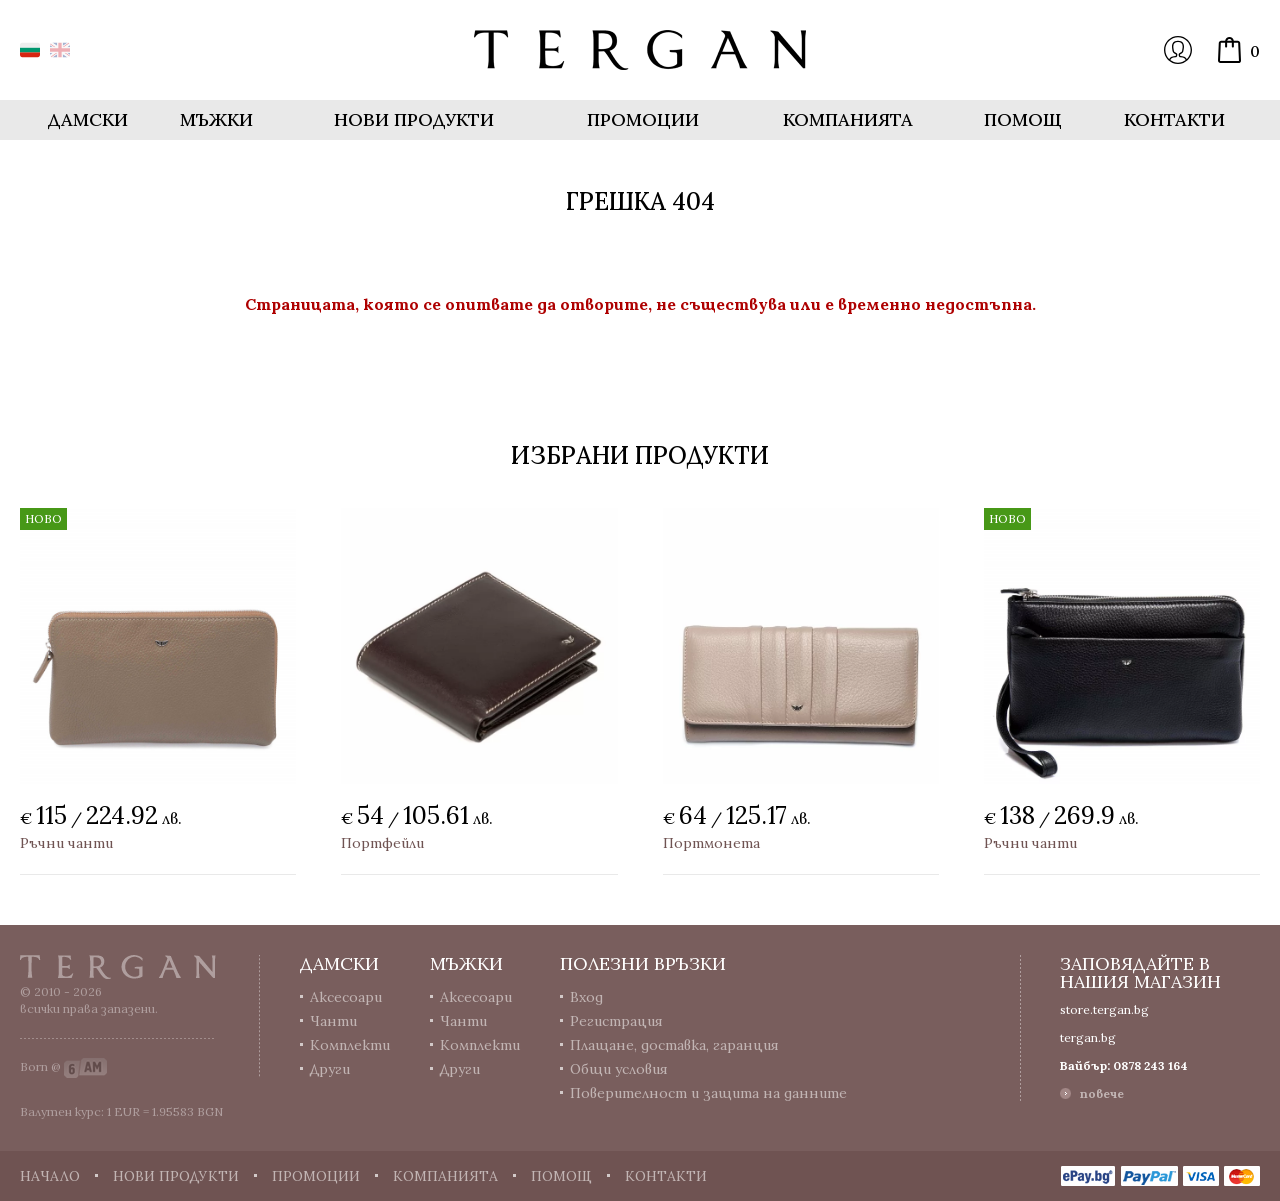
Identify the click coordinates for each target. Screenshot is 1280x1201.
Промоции (643, 119)
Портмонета (711, 843)
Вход (1178, 50)
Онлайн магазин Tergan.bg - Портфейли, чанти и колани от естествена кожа (640, 50)
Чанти (333, 1021)
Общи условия (619, 1069)
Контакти (1174, 119)
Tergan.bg (118, 967)
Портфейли (382, 843)
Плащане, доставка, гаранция (674, 1045)
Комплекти (350, 1045)
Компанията (848, 119)
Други (330, 1069)
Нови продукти (414, 119)
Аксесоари (346, 997)
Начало (50, 1176)
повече (1102, 1093)
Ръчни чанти (66, 843)
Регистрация (616, 1021)
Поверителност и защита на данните (708, 1093)
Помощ (1023, 119)
